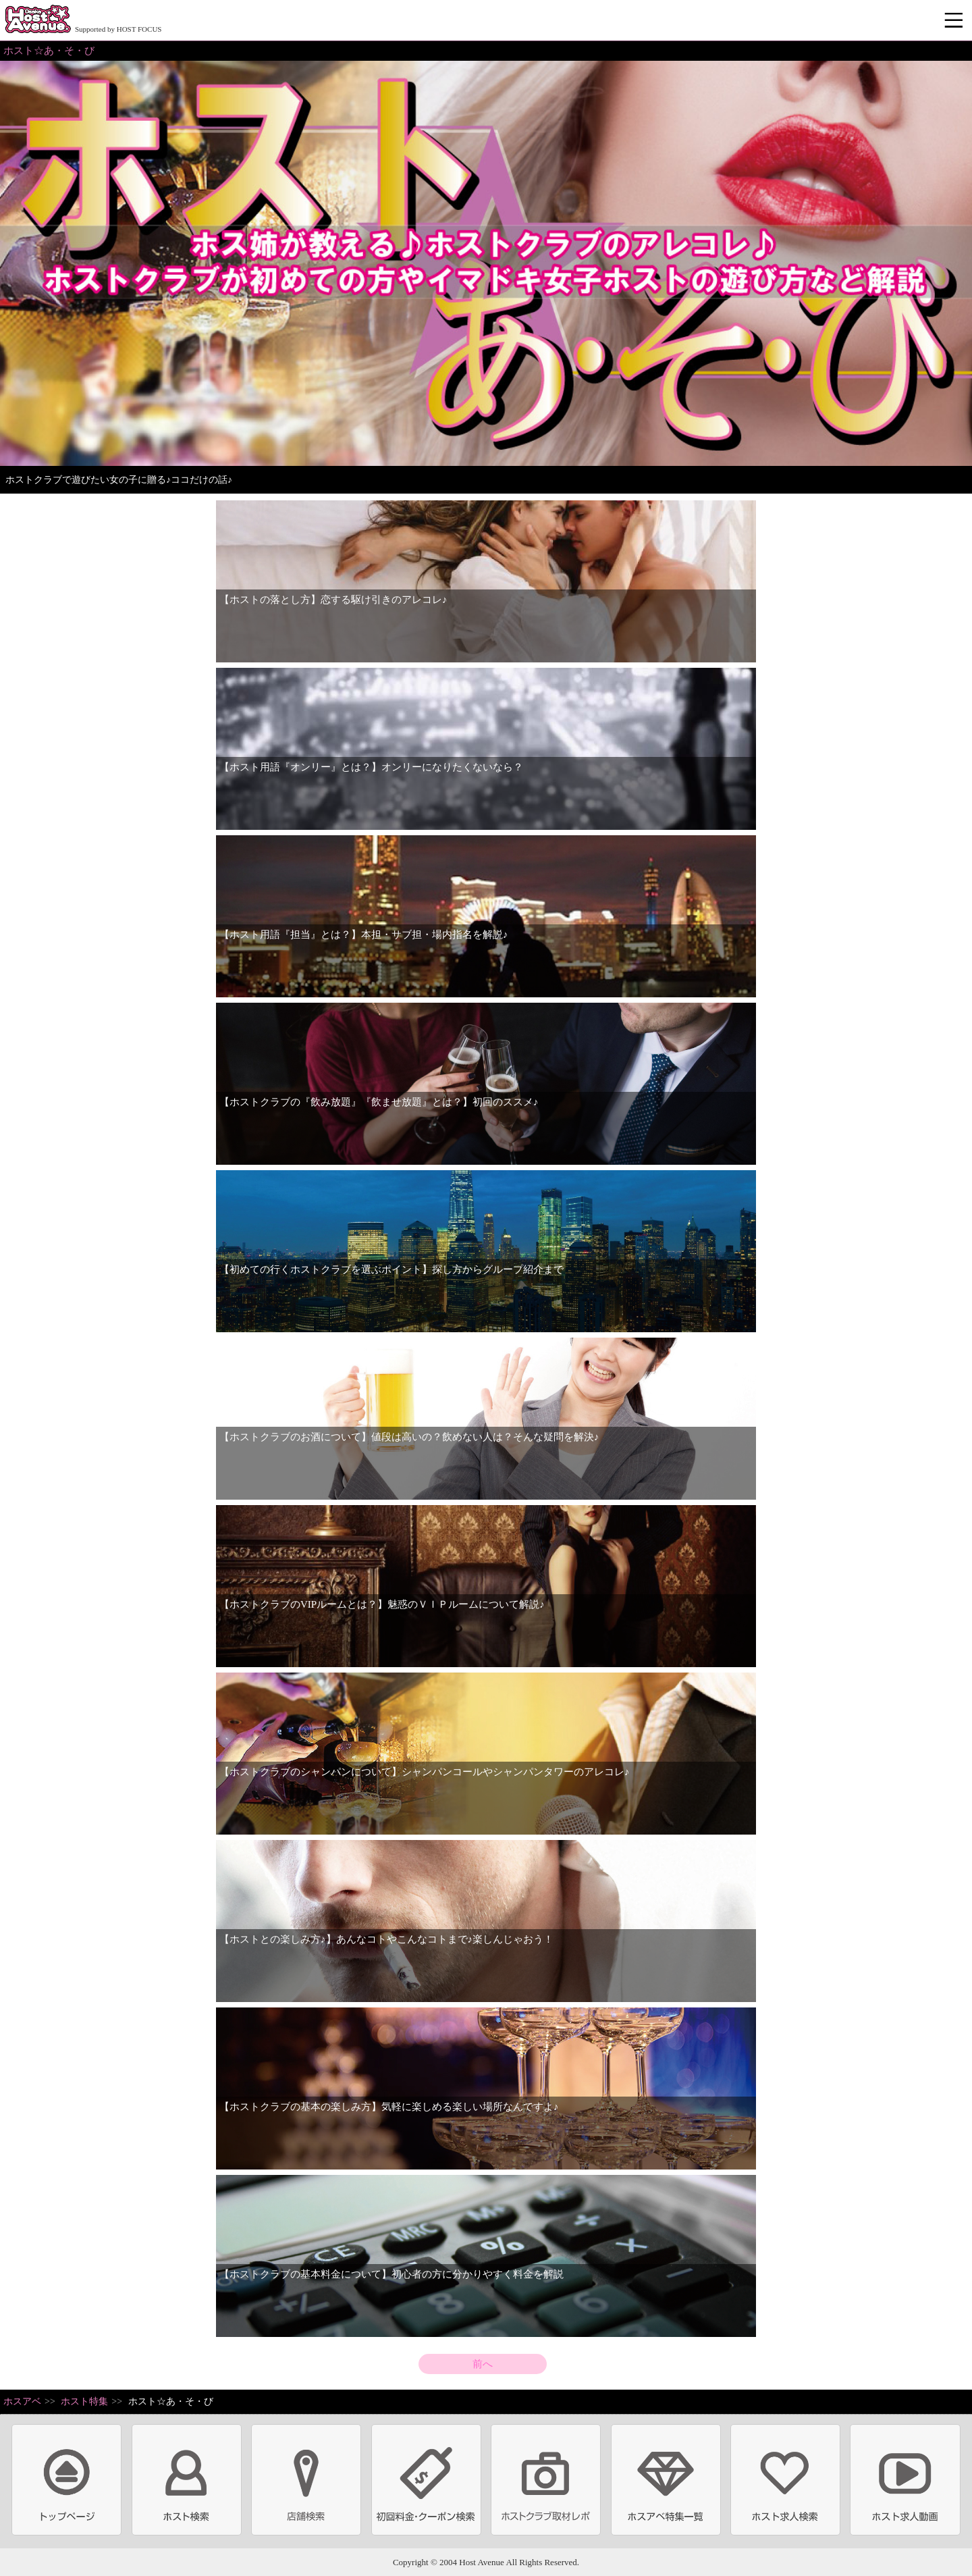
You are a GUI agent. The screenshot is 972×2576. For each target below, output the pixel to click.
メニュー (955, 21)
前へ (483, 2364)
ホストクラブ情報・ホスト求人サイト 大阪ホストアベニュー (37, 20)
